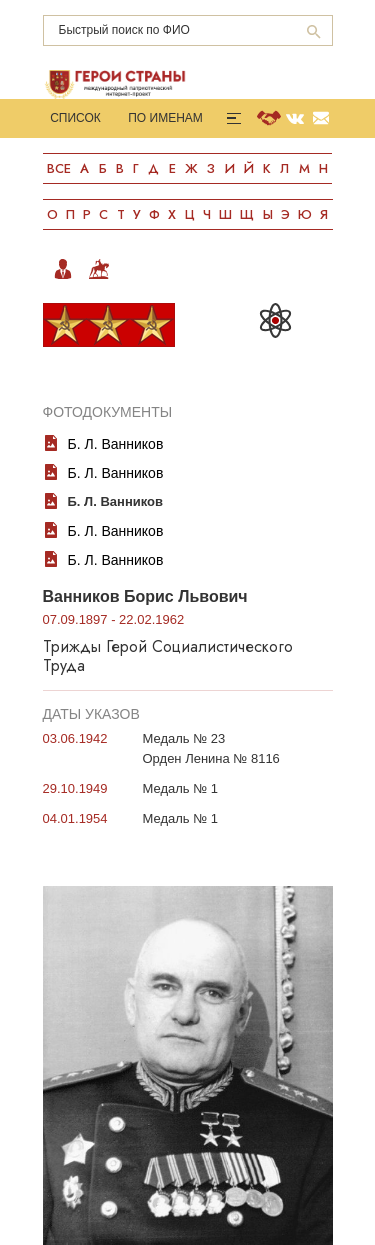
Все (59, 168)
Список (75, 118)
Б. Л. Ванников (116, 444)
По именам (165, 118)
